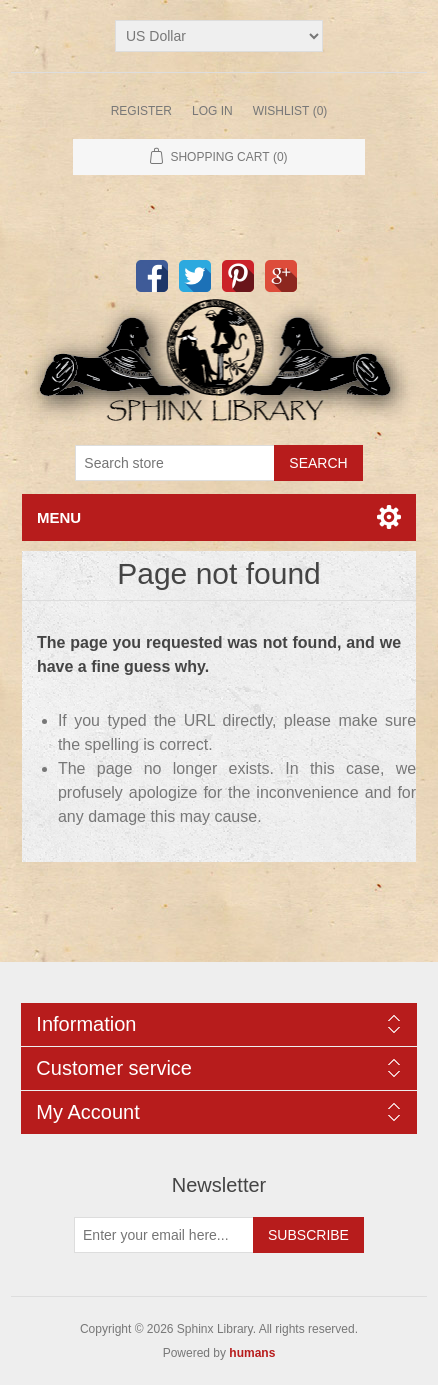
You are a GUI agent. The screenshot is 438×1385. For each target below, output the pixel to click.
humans (252, 1353)
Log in (212, 111)
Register (141, 111)
